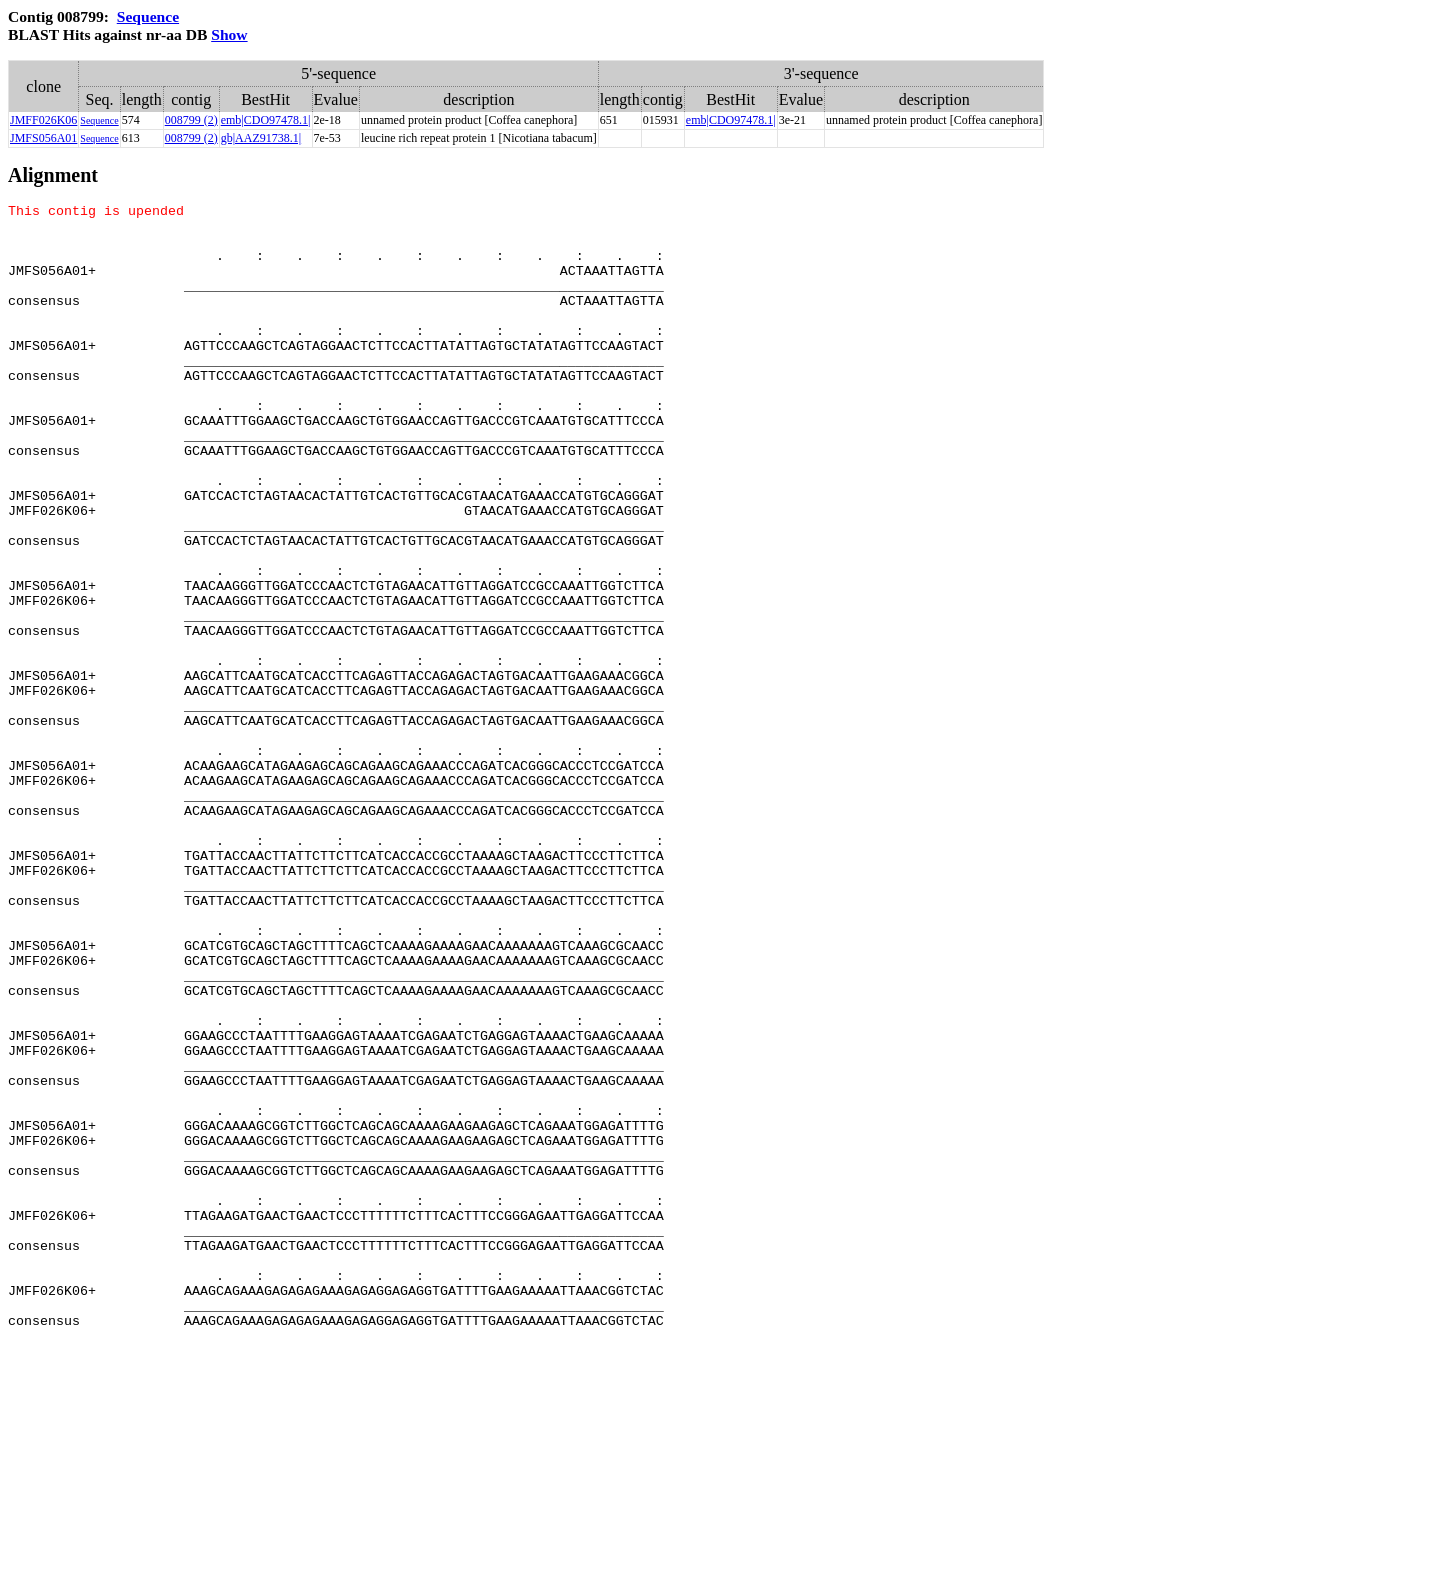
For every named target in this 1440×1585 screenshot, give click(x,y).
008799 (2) (191, 120)
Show (229, 34)
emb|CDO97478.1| (266, 120)
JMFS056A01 (43, 138)
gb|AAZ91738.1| (261, 138)
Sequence (148, 16)
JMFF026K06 (43, 120)
